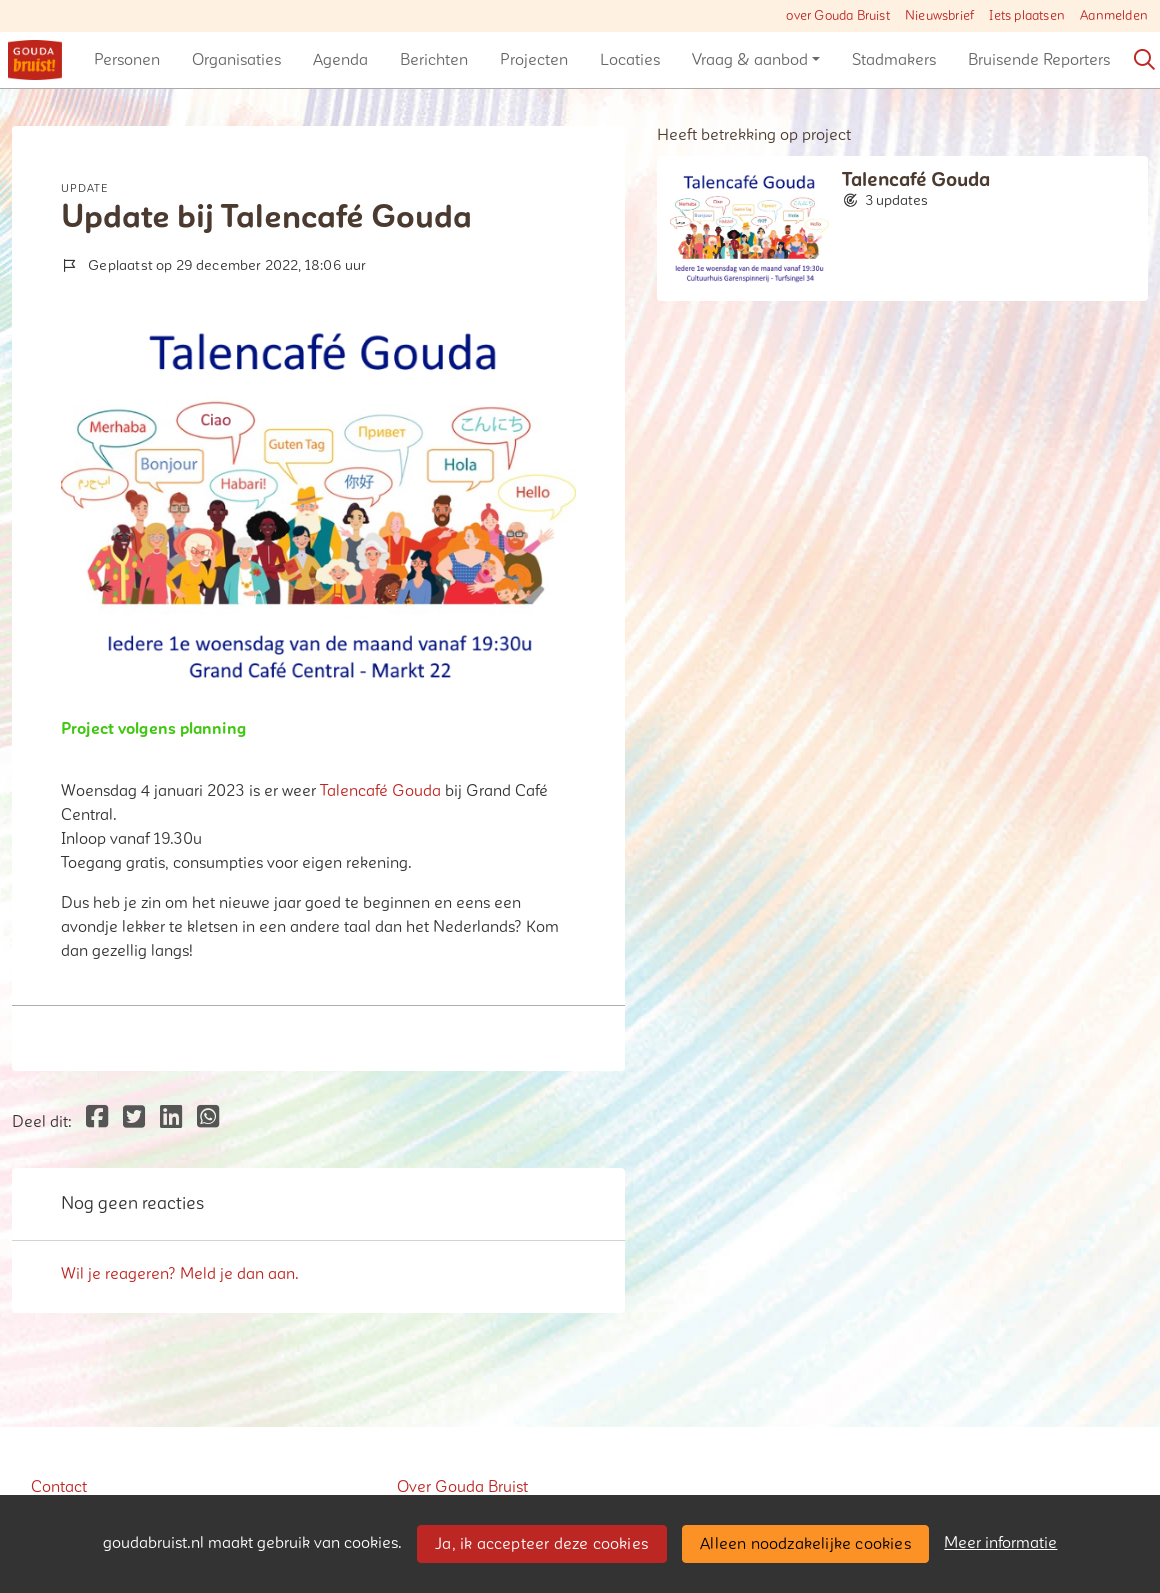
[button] (127, 60)
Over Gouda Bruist (462, 1487)
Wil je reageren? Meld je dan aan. (180, 1274)
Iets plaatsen (1027, 16)
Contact (59, 1487)
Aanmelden (1114, 16)
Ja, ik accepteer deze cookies (541, 1544)
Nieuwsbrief (939, 16)
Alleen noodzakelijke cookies (805, 1544)
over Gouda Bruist (837, 16)
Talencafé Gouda (380, 791)
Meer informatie (1000, 1543)
